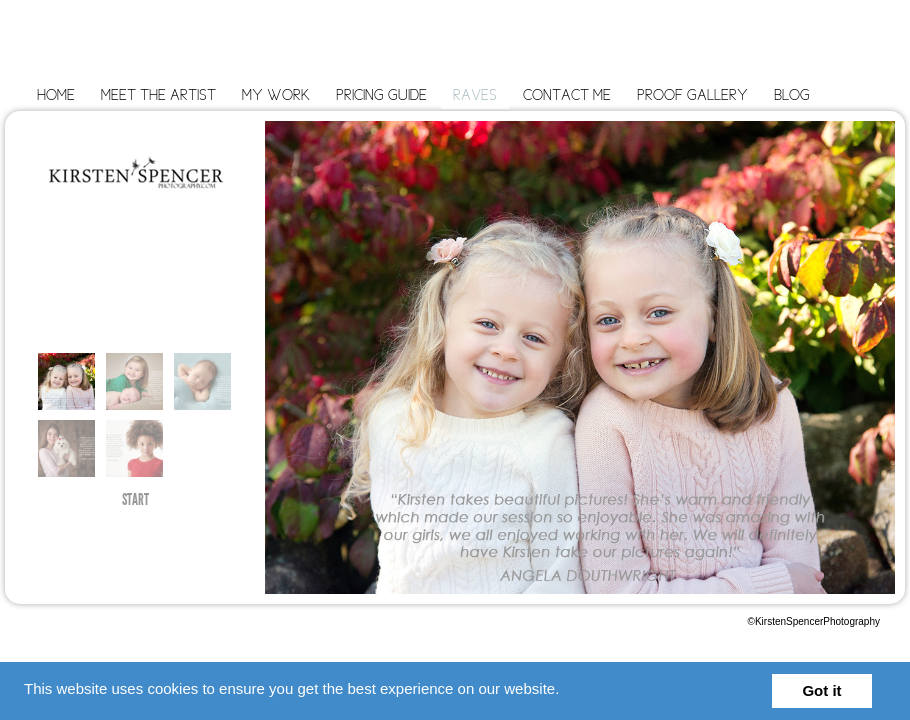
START (135, 502)
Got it (821, 690)
